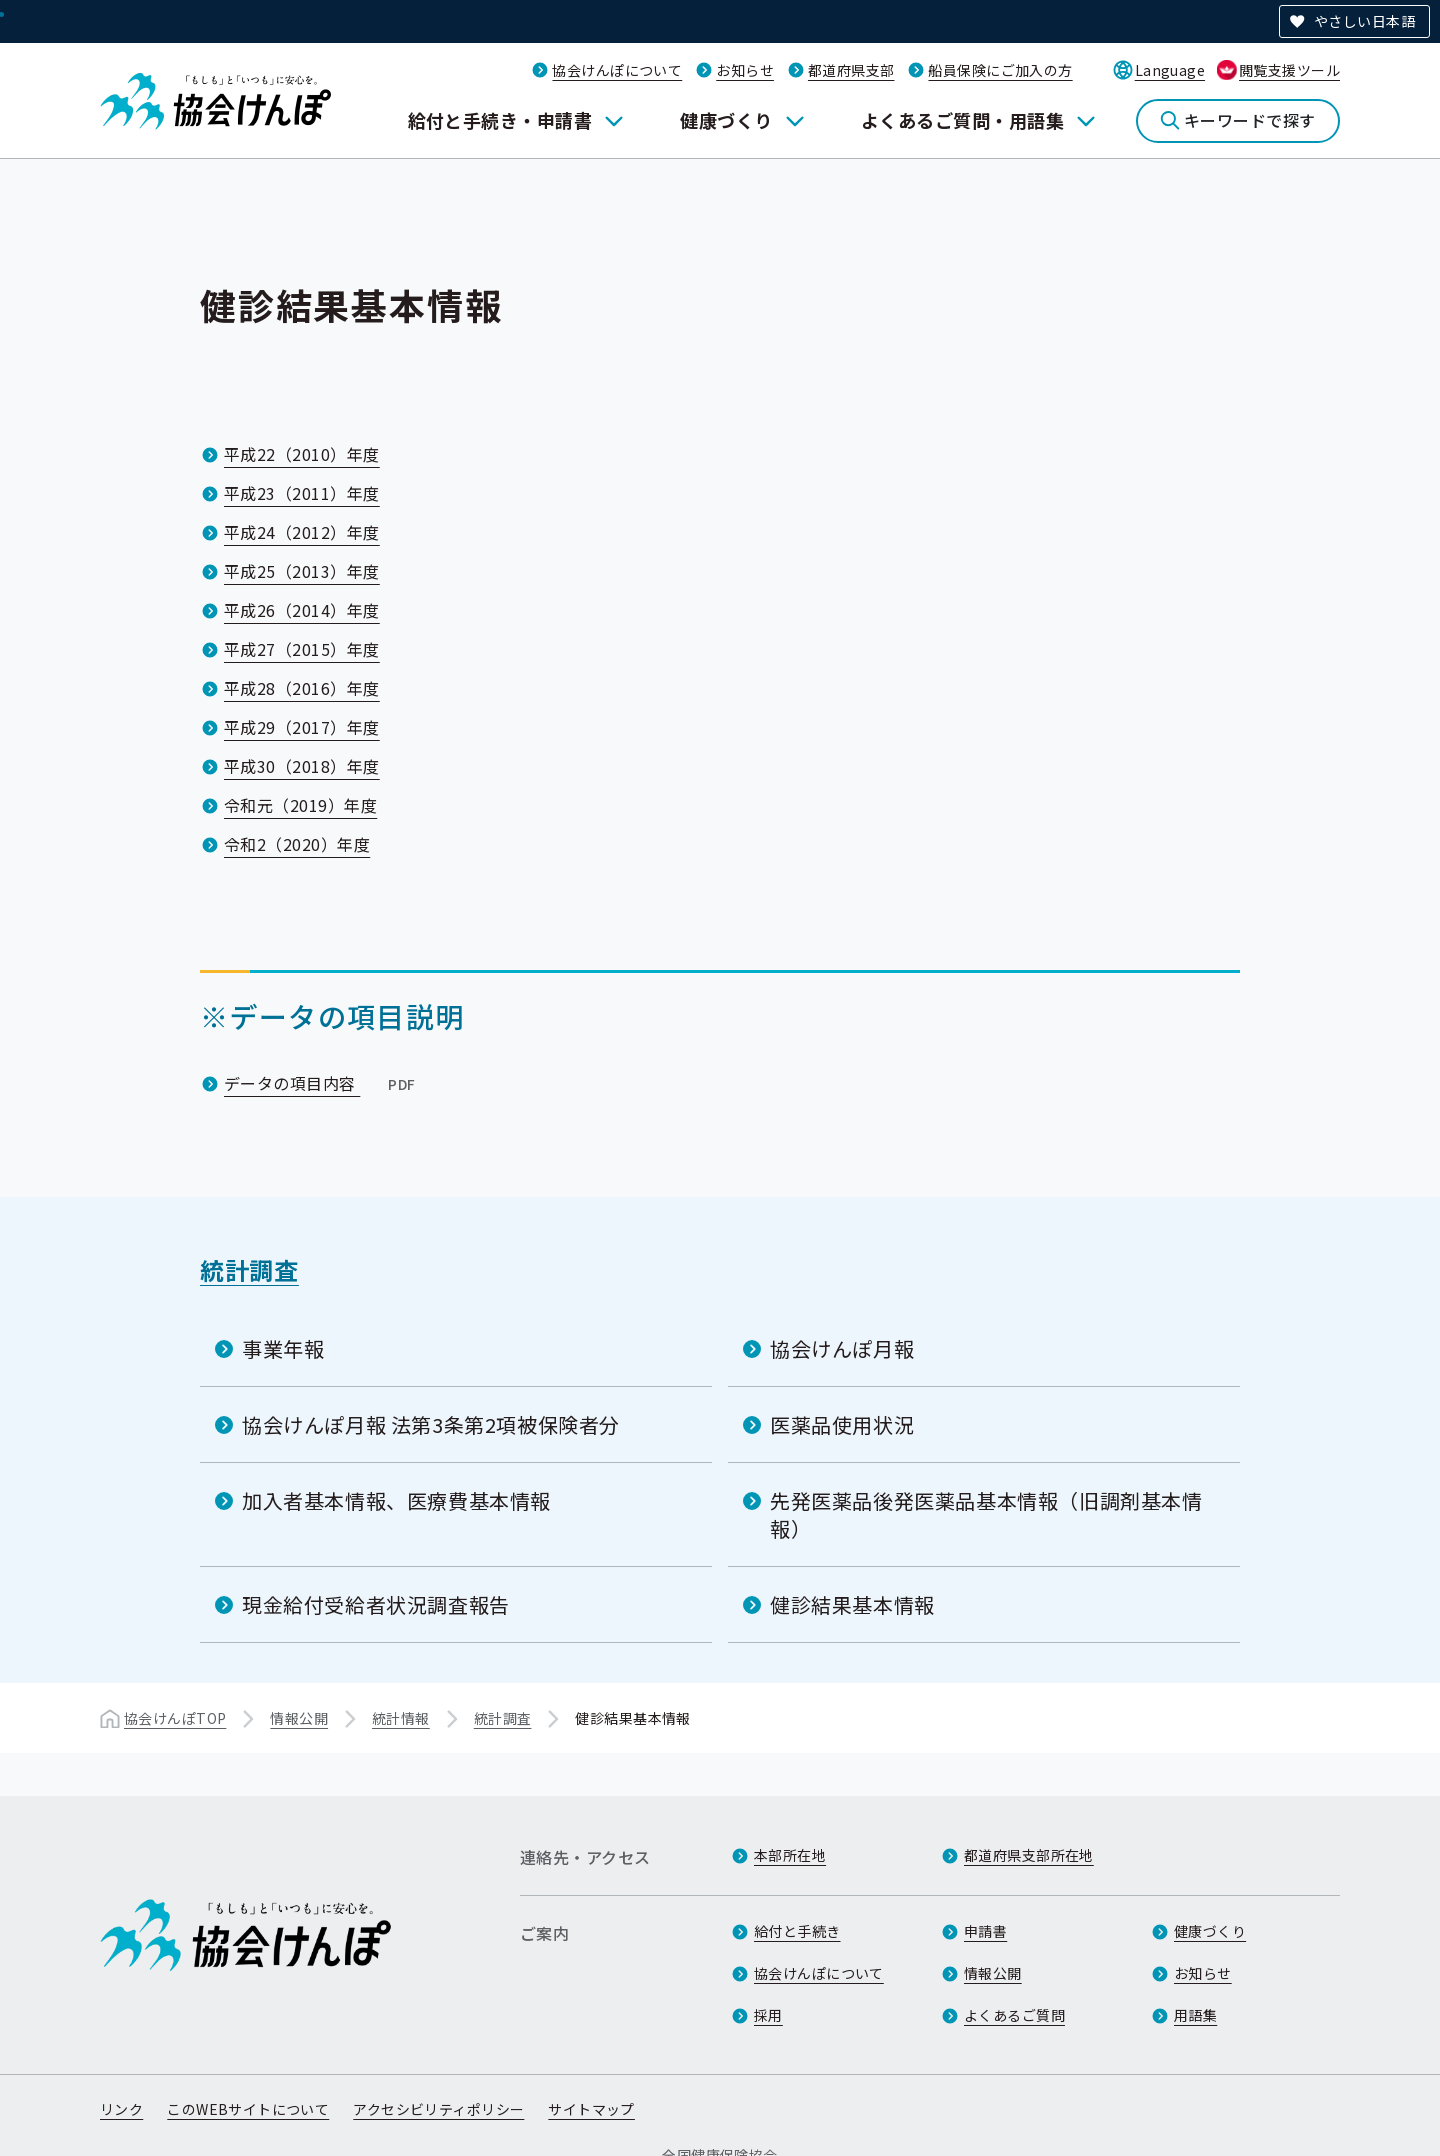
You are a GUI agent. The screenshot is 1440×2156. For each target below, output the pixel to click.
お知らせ (745, 70)
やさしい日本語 (1364, 21)
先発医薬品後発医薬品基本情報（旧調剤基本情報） (986, 1514)
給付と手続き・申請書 (500, 120)
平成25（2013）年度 (302, 571)
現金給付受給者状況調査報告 (376, 1604)
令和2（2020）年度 (297, 844)
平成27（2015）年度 (302, 649)
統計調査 (249, 1269)
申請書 (985, 1931)
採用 (768, 2015)
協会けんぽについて (617, 70)
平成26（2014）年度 (302, 610)
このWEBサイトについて (248, 2109)
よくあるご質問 (1014, 2015)
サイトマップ (591, 2109)
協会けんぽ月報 (842, 1348)
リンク (121, 2109)
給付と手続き (797, 1931)
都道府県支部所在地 (1029, 1855)
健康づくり (726, 120)
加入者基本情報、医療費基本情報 (396, 1500)
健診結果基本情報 (852, 1604)
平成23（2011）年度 (302, 493)
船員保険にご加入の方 (1000, 70)
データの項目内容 (322, 1083)
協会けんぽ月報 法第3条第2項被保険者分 (431, 1424)
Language (1170, 70)
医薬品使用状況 (842, 1424)
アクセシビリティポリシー (438, 2109)
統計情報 (401, 1718)
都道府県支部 (851, 70)
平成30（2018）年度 (302, 766)
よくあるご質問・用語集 (962, 120)
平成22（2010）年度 (302, 454)
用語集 (1195, 2015)
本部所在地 (790, 1855)
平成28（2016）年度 (302, 688)
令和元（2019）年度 (300, 805)
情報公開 (299, 1718)
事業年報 (283, 1348)
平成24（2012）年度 (302, 532)
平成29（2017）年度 (302, 727)
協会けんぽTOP (175, 1718)
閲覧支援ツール (1289, 70)
